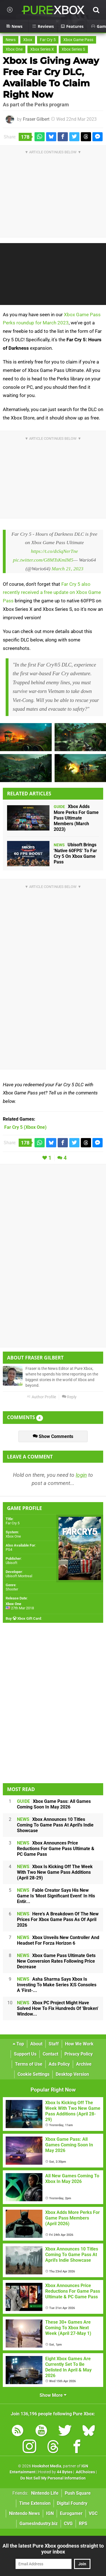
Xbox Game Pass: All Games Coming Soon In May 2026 (54, 1804)
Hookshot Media (46, 2466)
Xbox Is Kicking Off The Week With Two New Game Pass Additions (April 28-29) (55, 1872)
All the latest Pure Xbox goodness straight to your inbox (53, 2549)
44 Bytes (64, 2472)
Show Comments (53, 1436)
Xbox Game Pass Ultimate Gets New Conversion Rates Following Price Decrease (56, 1961)
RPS (83, 2523)
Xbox (27, 39)
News (11, 39)
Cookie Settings (33, 2074)
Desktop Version (72, 2074)
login (81, 1475)
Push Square (78, 2493)
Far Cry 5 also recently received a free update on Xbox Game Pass (52, 592)
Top (18, 2044)
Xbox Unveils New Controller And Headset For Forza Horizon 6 (58, 1940)
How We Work (79, 2044)
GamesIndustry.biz (39, 2523)
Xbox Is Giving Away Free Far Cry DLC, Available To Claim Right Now (51, 77)
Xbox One (14, 49)
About (36, 2044)
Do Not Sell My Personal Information (53, 2478)
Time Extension (35, 2503)
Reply (69, 1397)
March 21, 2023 (67, 568)
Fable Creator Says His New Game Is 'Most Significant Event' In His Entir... (56, 1896)
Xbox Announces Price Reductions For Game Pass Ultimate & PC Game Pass (55, 1848)
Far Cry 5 (48, 39)
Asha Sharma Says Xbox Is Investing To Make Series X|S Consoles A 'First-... (56, 1984)
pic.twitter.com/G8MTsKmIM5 (43, 560)
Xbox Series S (73, 49)
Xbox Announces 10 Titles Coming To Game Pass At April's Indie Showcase (55, 1825)
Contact (50, 2054)
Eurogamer (71, 2513)
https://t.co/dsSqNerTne (54, 551)
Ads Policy (59, 2064)
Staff (54, 2044)
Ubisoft (11, 1563)
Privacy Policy (78, 2054)
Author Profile (41, 1397)
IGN (50, 2513)
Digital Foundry (72, 2503)
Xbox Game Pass (78, 39)
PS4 (9, 1549)
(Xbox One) (25, 1127)
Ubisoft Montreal (19, 1576)
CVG (68, 2523)
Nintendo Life (45, 2493)
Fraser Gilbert (36, 119)
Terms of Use (28, 2064)
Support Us (25, 2054)
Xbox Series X (42, 49)
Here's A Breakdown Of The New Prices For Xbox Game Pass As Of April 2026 (58, 1919)
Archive (84, 2064)
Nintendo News (24, 2513)
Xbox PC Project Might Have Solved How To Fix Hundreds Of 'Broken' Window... (57, 2008)
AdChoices (85, 2472)
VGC (93, 2513)
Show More (53, 2395)
